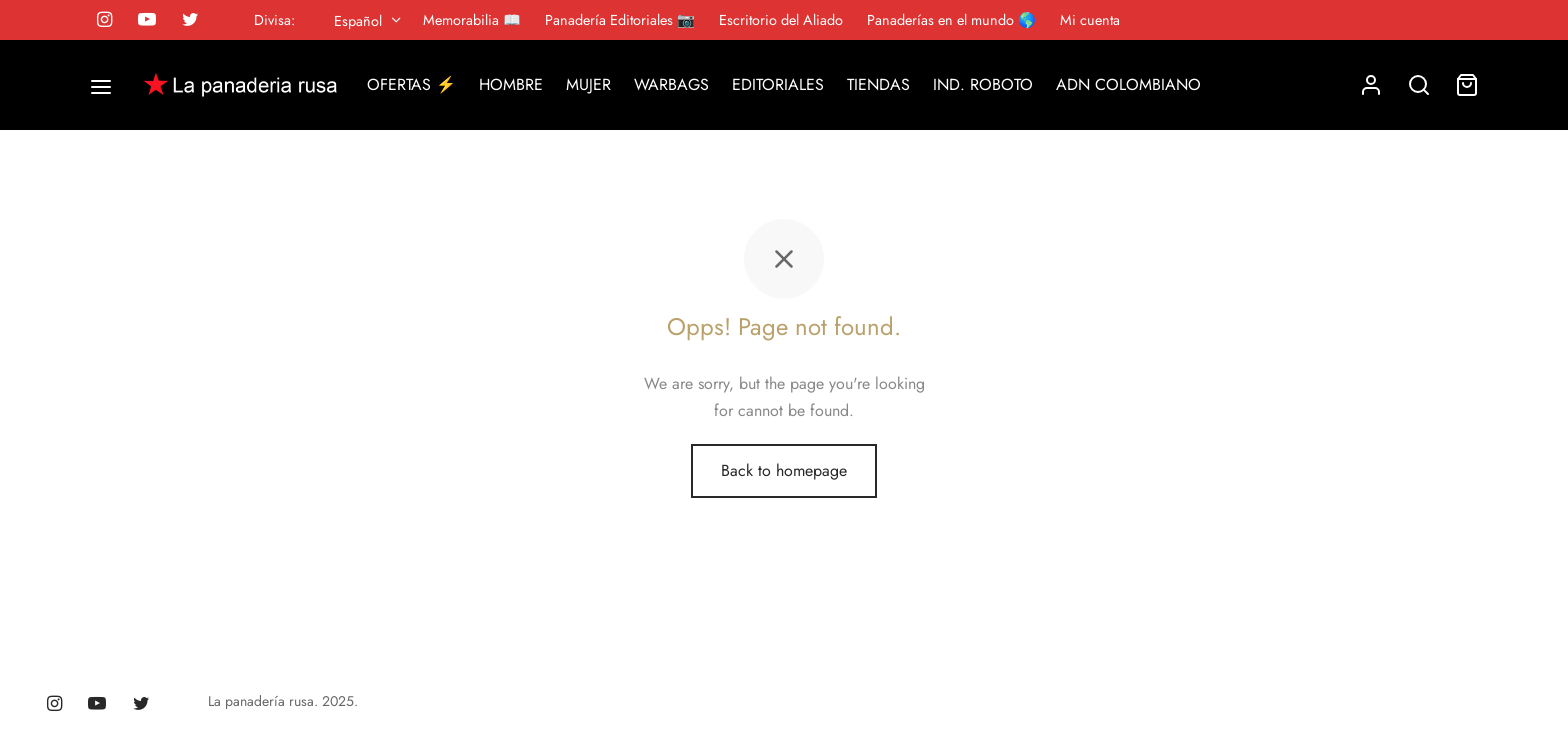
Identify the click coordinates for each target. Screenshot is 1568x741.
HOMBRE (511, 84)
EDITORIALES (778, 84)
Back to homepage (784, 470)
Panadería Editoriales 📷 (620, 20)
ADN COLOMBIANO (1128, 84)
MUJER (588, 84)
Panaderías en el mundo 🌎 (951, 20)
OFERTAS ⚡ (411, 84)
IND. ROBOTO (983, 84)
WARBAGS (671, 84)
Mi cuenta (1090, 20)
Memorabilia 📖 (472, 20)
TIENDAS (878, 84)
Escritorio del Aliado (781, 20)
